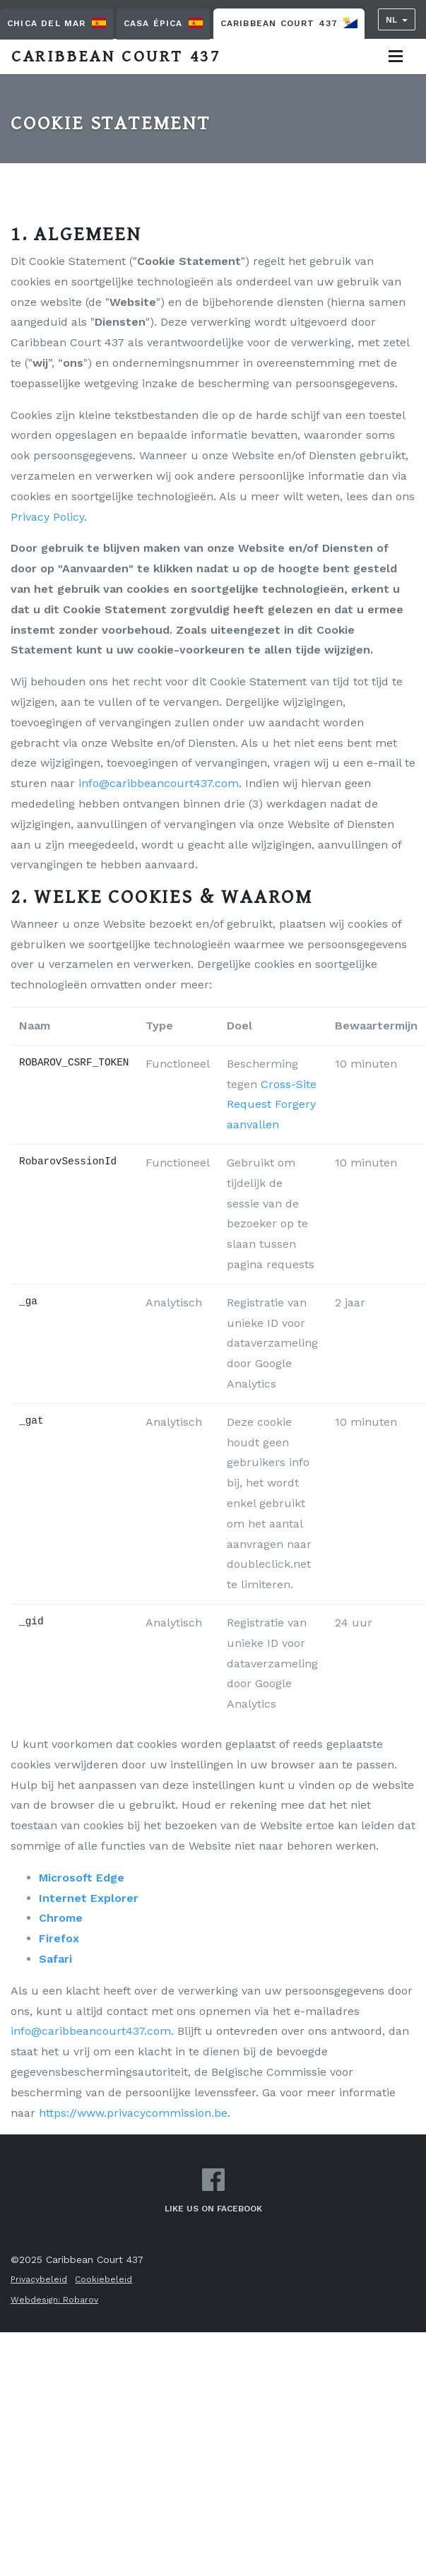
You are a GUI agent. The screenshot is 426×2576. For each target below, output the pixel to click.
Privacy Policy (47, 517)
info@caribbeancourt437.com (158, 783)
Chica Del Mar (56, 23)
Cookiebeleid (103, 2279)
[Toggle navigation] (396, 56)
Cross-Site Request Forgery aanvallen (271, 1104)
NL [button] (391, 20)
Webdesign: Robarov (54, 2300)
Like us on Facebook (213, 2191)
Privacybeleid (39, 2279)
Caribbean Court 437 (289, 23)
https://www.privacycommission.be (133, 2113)
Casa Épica (163, 23)
